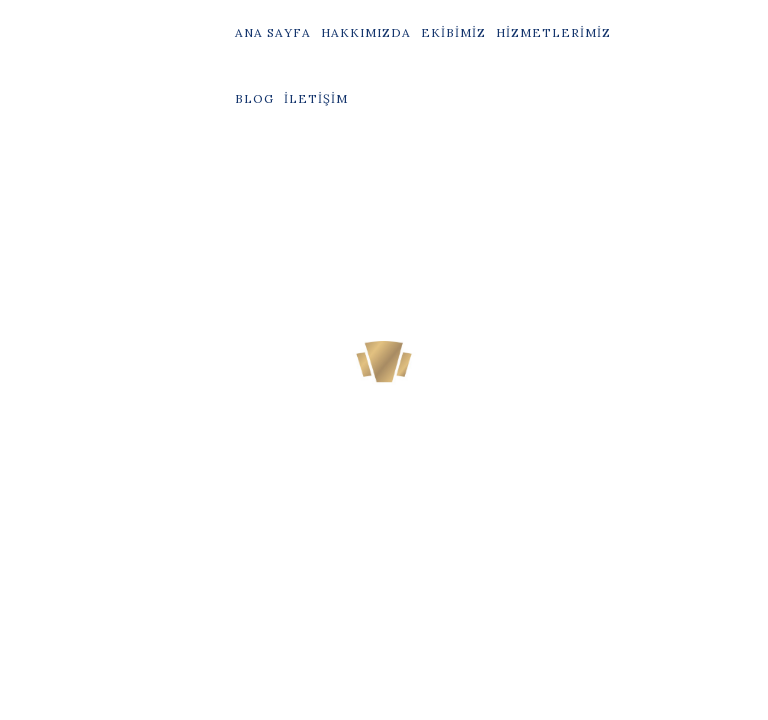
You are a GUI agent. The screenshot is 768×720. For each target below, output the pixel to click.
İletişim (316, 98)
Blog (254, 98)
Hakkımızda (366, 32)
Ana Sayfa (273, 32)
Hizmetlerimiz (553, 32)
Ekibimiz (453, 32)
